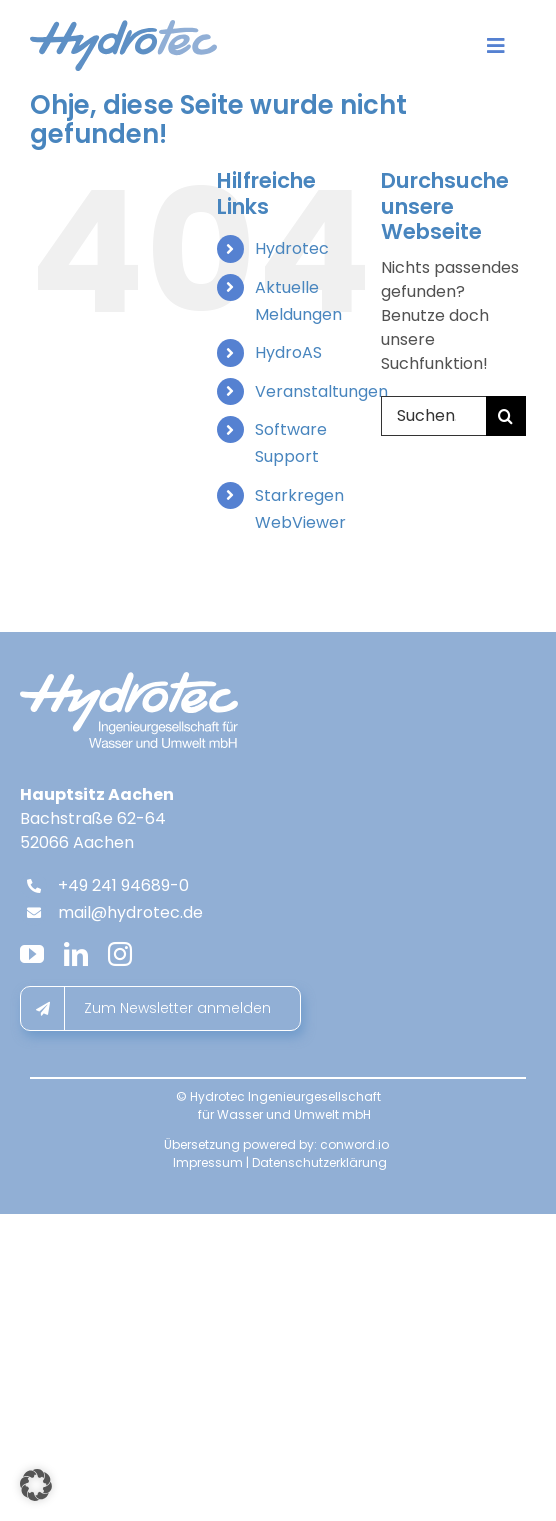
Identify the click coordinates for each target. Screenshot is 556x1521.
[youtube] (32, 954)
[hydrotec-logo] (123, 27)
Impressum (208, 1162)
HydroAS (288, 352)
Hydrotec (292, 248)
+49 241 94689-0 (123, 885)
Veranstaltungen (321, 391)
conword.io (354, 1144)
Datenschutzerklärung (319, 1162)
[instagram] (120, 954)
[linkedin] (76, 954)
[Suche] (506, 416)
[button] (36, 1485)
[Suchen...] (433, 416)
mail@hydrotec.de (130, 912)
